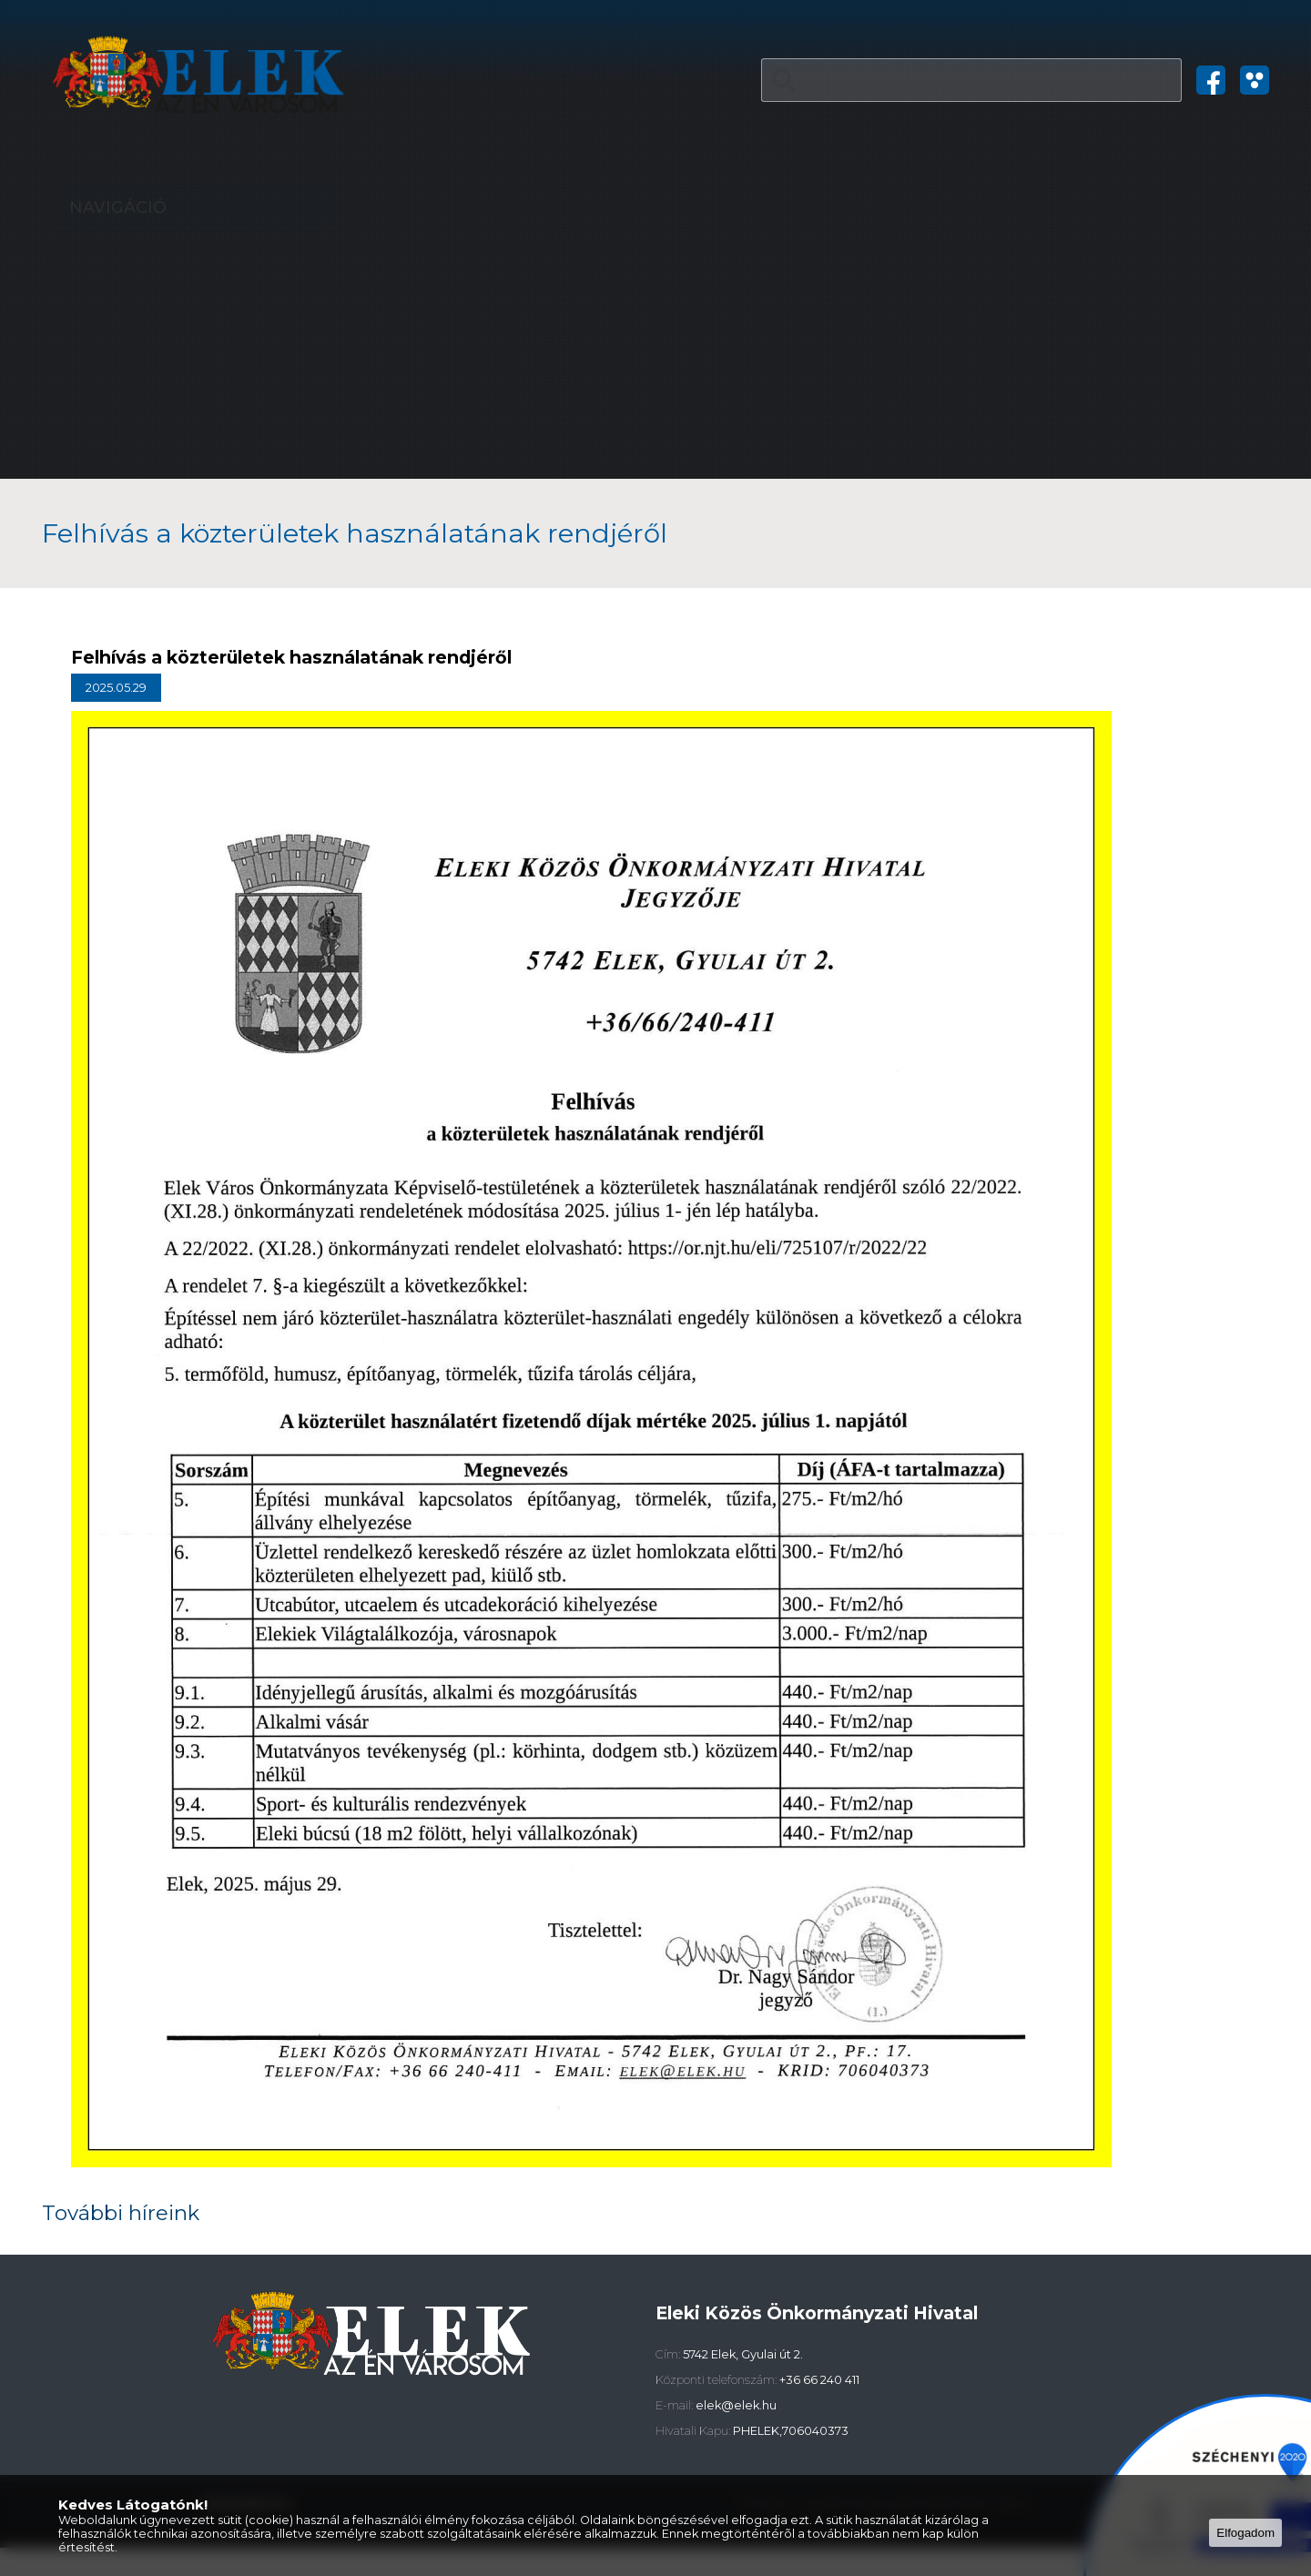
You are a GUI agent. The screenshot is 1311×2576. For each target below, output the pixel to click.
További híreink (119, 2225)
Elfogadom (1245, 2533)
